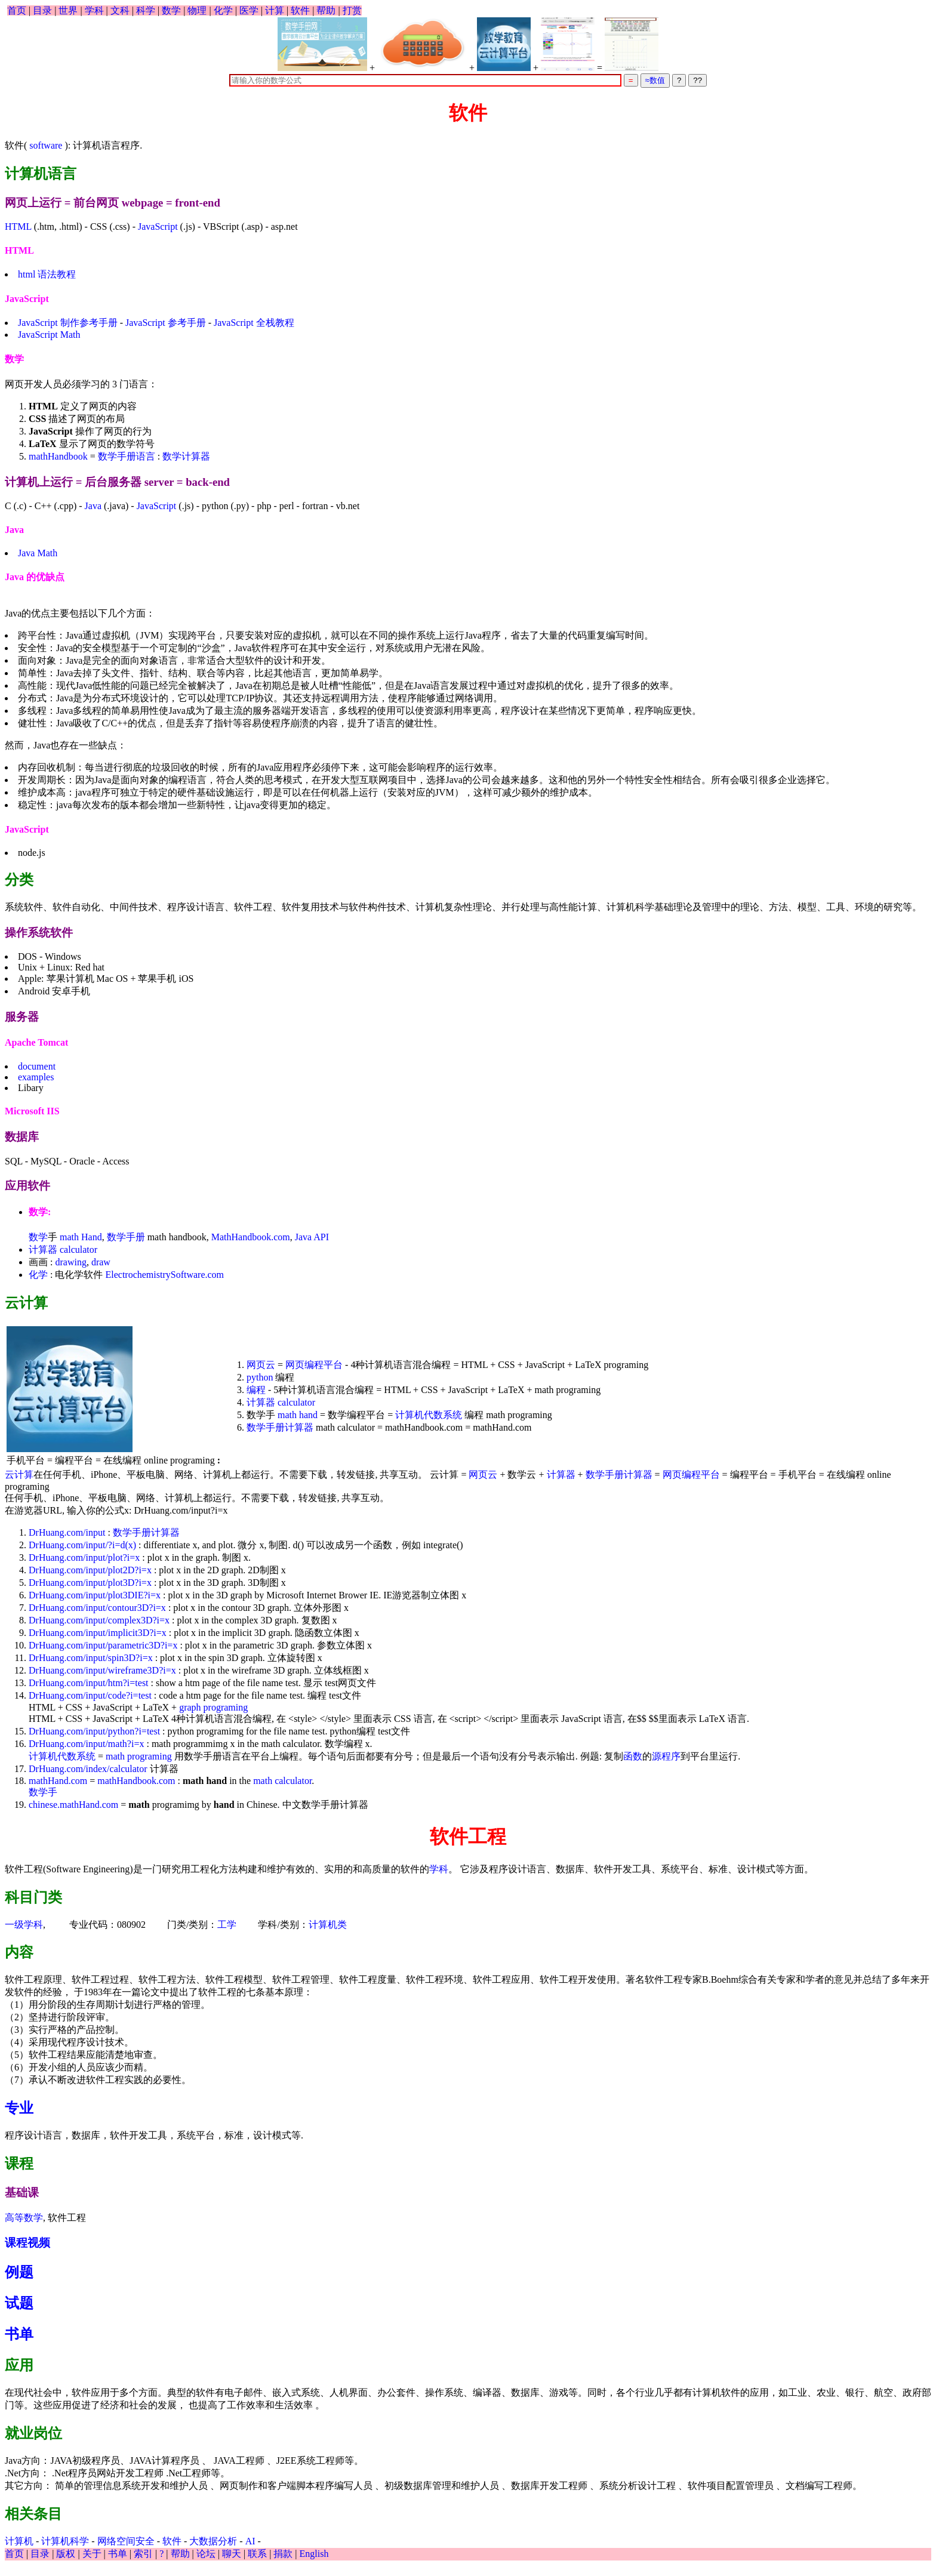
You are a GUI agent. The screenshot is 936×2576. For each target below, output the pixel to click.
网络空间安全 (126, 2541)
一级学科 (24, 1924)
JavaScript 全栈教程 (254, 323)
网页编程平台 (314, 1365)
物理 (197, 10)
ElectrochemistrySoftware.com (164, 1274)
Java (93, 506)
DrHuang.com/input (67, 1532)
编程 (256, 1390)
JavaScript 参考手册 (165, 323)
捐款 (282, 2554)
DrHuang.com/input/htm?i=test (89, 1683)
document (37, 1066)
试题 (19, 2303)
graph (190, 1707)
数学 (171, 10)
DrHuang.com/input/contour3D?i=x (97, 1608)
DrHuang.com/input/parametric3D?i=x (103, 1645)
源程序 (666, 1756)
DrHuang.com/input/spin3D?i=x (91, 1658)
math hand (298, 1415)
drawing (70, 1262)
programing (226, 1707)
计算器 (43, 1249)
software (45, 145)
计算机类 (328, 1924)
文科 (120, 10)
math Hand (81, 1237)
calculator (78, 1249)
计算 (274, 10)
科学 (145, 10)
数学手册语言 (126, 456)
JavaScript (158, 226)
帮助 (325, 10)
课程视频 (27, 2242)
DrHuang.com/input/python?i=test (94, 1731)
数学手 (43, 1792)
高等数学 (24, 2218)
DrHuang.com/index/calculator (88, 1769)
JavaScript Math (49, 334)
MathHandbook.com (250, 1237)
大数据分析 (213, 2541)
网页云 (261, 1365)
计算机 (19, 2541)
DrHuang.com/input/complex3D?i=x (99, 1620)
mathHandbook (58, 456)
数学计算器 (186, 456)
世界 (68, 10)
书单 (19, 2334)
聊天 (231, 2554)
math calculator (282, 1781)
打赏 (352, 10)
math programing (139, 1756)
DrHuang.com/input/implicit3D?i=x (98, 1633)
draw (100, 1262)
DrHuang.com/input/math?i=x (86, 1744)
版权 (65, 2554)
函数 (632, 1756)
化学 (223, 10)
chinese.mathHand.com (73, 1804)
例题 (19, 2272)
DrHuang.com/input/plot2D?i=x (90, 1570)
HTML (18, 226)
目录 (42, 10)
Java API (312, 1237)
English (314, 2554)
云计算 (19, 1474)
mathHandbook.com (136, 1781)
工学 (226, 1924)
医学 (248, 10)
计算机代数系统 (428, 1415)
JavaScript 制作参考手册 (68, 323)
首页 (16, 10)
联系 (257, 2554)
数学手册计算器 (281, 1427)
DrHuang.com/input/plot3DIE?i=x (95, 1595)
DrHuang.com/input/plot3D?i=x (90, 1582)
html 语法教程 (47, 274)
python (260, 1377)
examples (36, 1077)
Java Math (37, 553)
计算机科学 (65, 2541)
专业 (19, 2108)
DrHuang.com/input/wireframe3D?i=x (102, 1670)
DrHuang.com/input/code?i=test (90, 1695)
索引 (143, 2554)
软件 (300, 10)
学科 (94, 10)
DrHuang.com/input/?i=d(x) (82, 1545)
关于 (91, 2554)
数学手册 (126, 1237)
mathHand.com (58, 1781)
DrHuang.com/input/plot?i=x (84, 1557)
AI (250, 2541)
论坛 (205, 2554)
